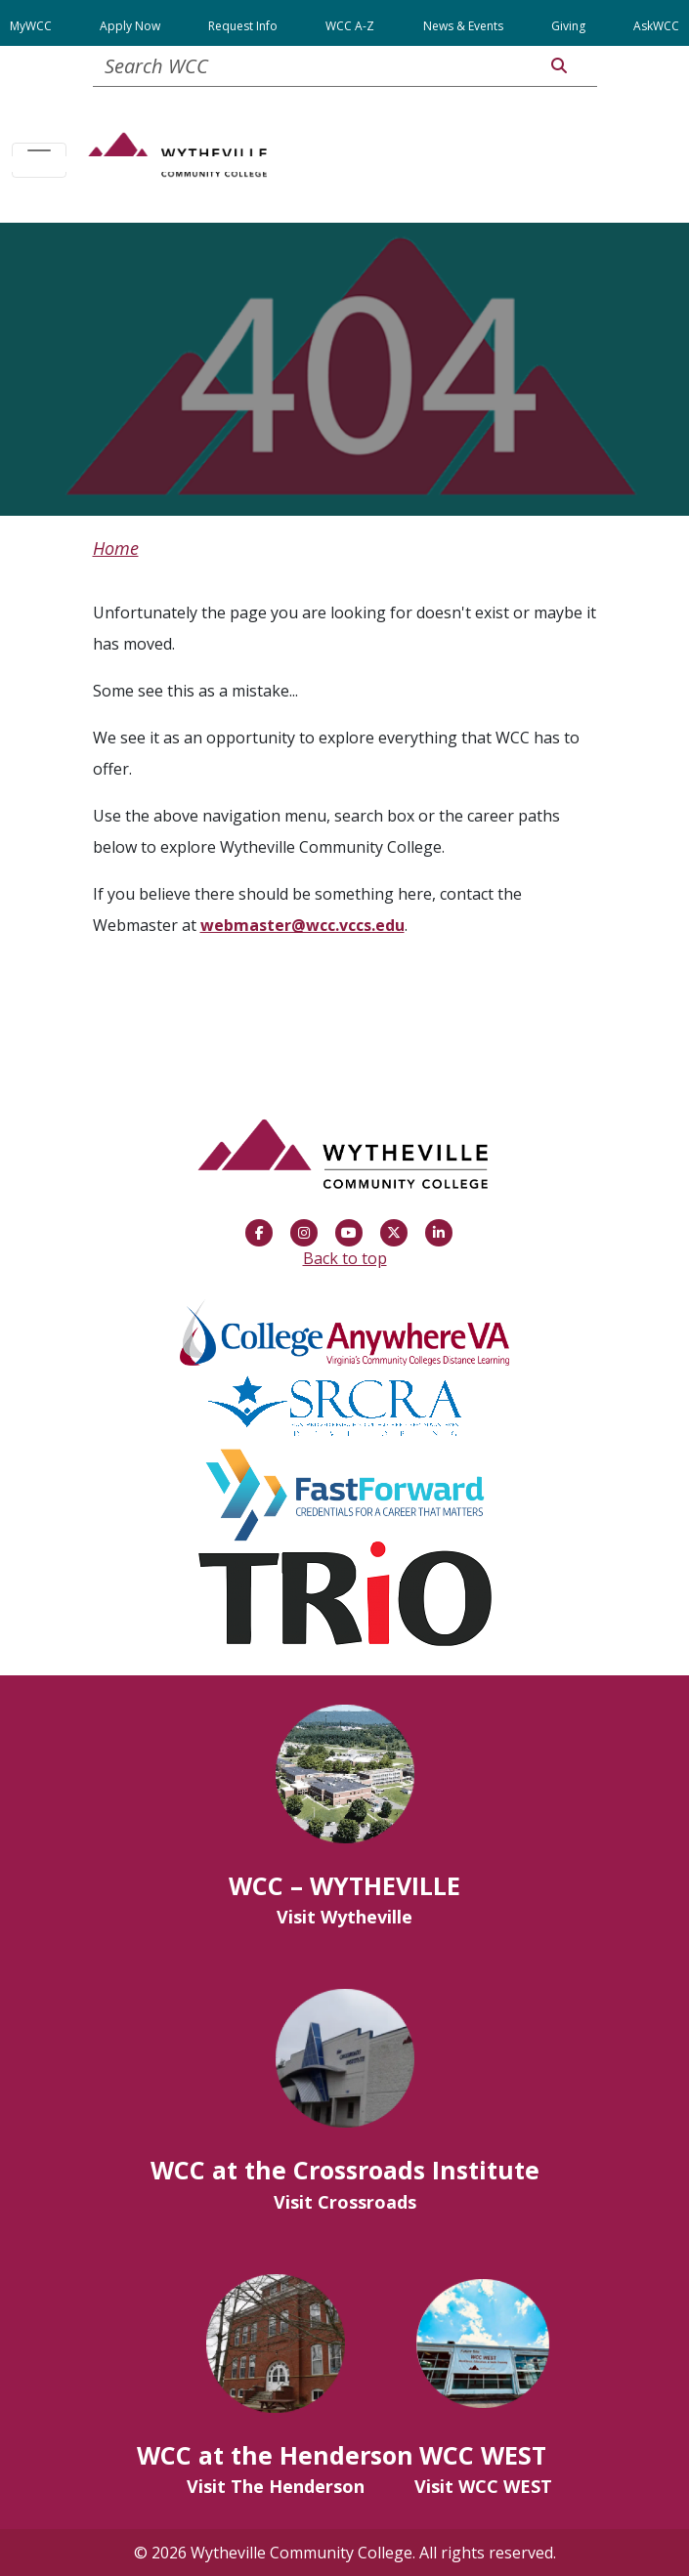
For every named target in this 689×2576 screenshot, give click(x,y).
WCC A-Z (349, 26)
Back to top (345, 1258)
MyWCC (31, 26)
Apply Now (130, 26)
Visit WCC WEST (483, 2486)
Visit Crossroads (345, 2202)
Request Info (243, 26)
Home (116, 548)
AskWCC (656, 26)
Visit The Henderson (276, 2486)
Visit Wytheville (344, 1916)
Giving (568, 26)
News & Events (463, 26)
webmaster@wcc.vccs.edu (302, 925)
